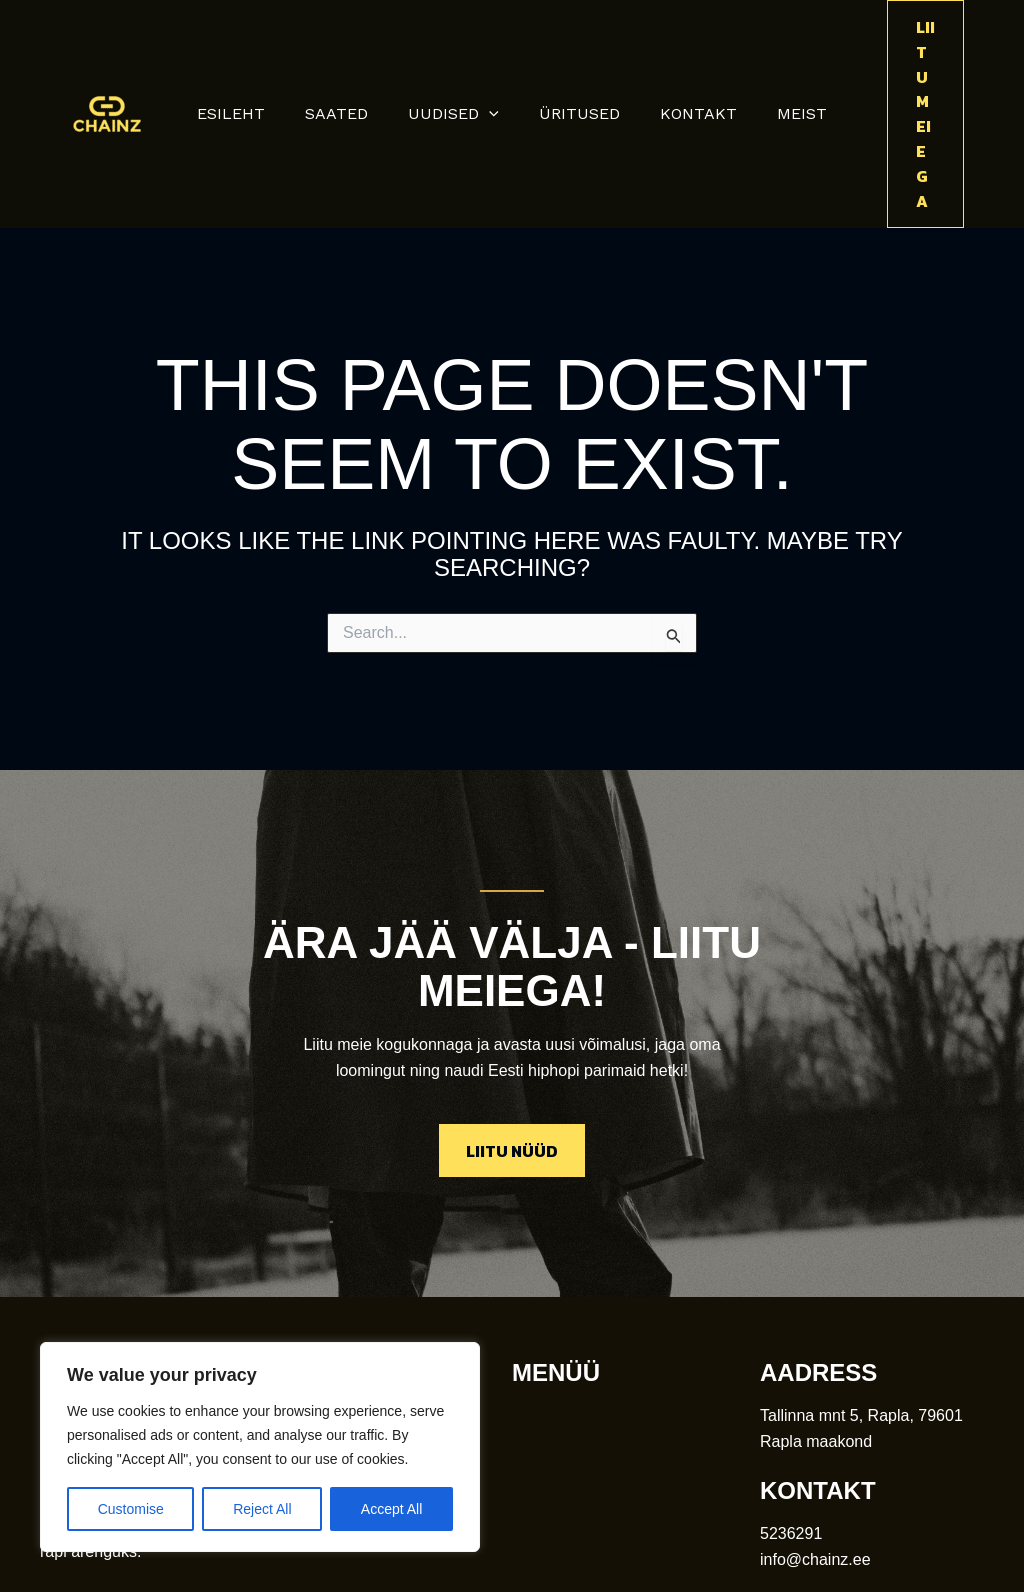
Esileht (251, 51)
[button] (493, 52)
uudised (457, 52)
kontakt (686, 51)
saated (348, 51)
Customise (131, 1509)
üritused (575, 51)
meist (782, 51)
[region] (260, 1447)
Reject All (262, 1509)
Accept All (391, 1509)
